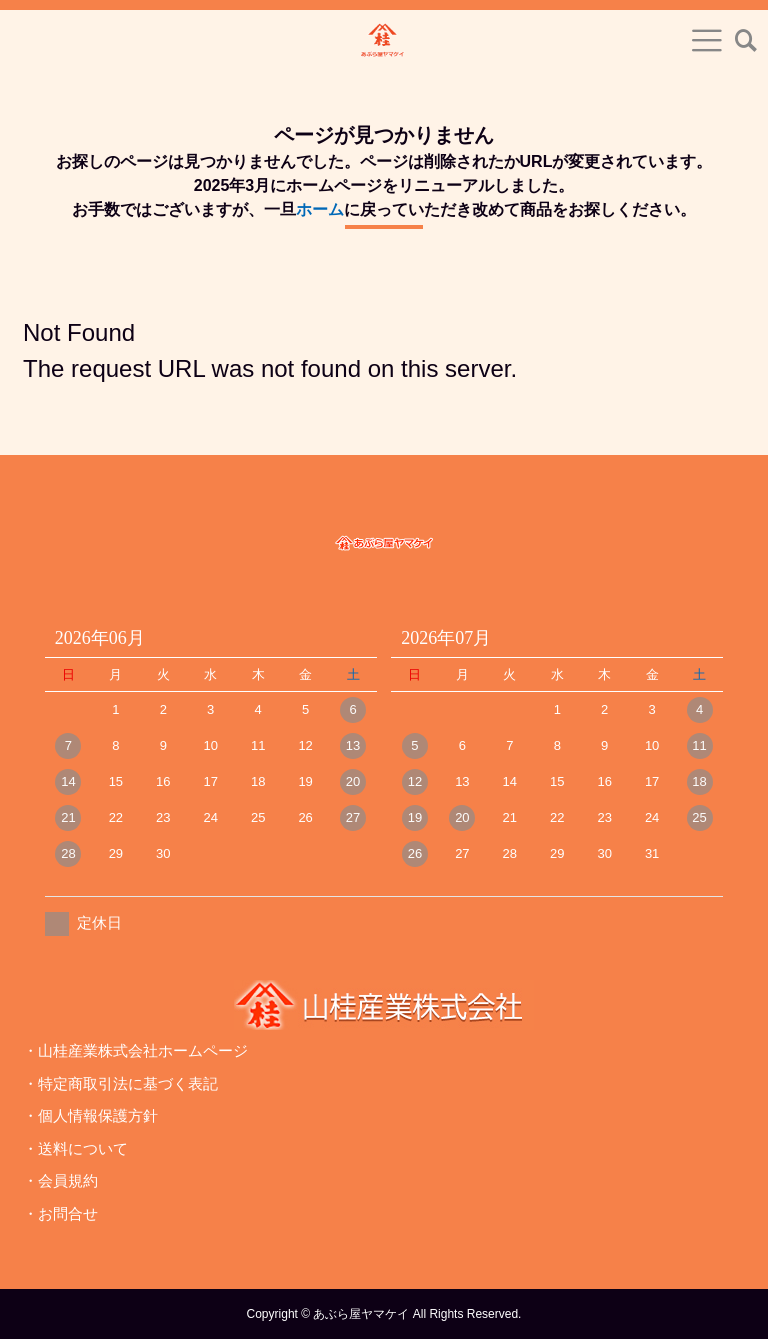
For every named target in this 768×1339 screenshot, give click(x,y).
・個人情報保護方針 (90, 1115)
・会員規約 (60, 1180)
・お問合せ (60, 1213)
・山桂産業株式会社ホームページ (135, 1050)
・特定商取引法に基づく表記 (120, 1083)
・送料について (75, 1148)
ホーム (320, 209)
